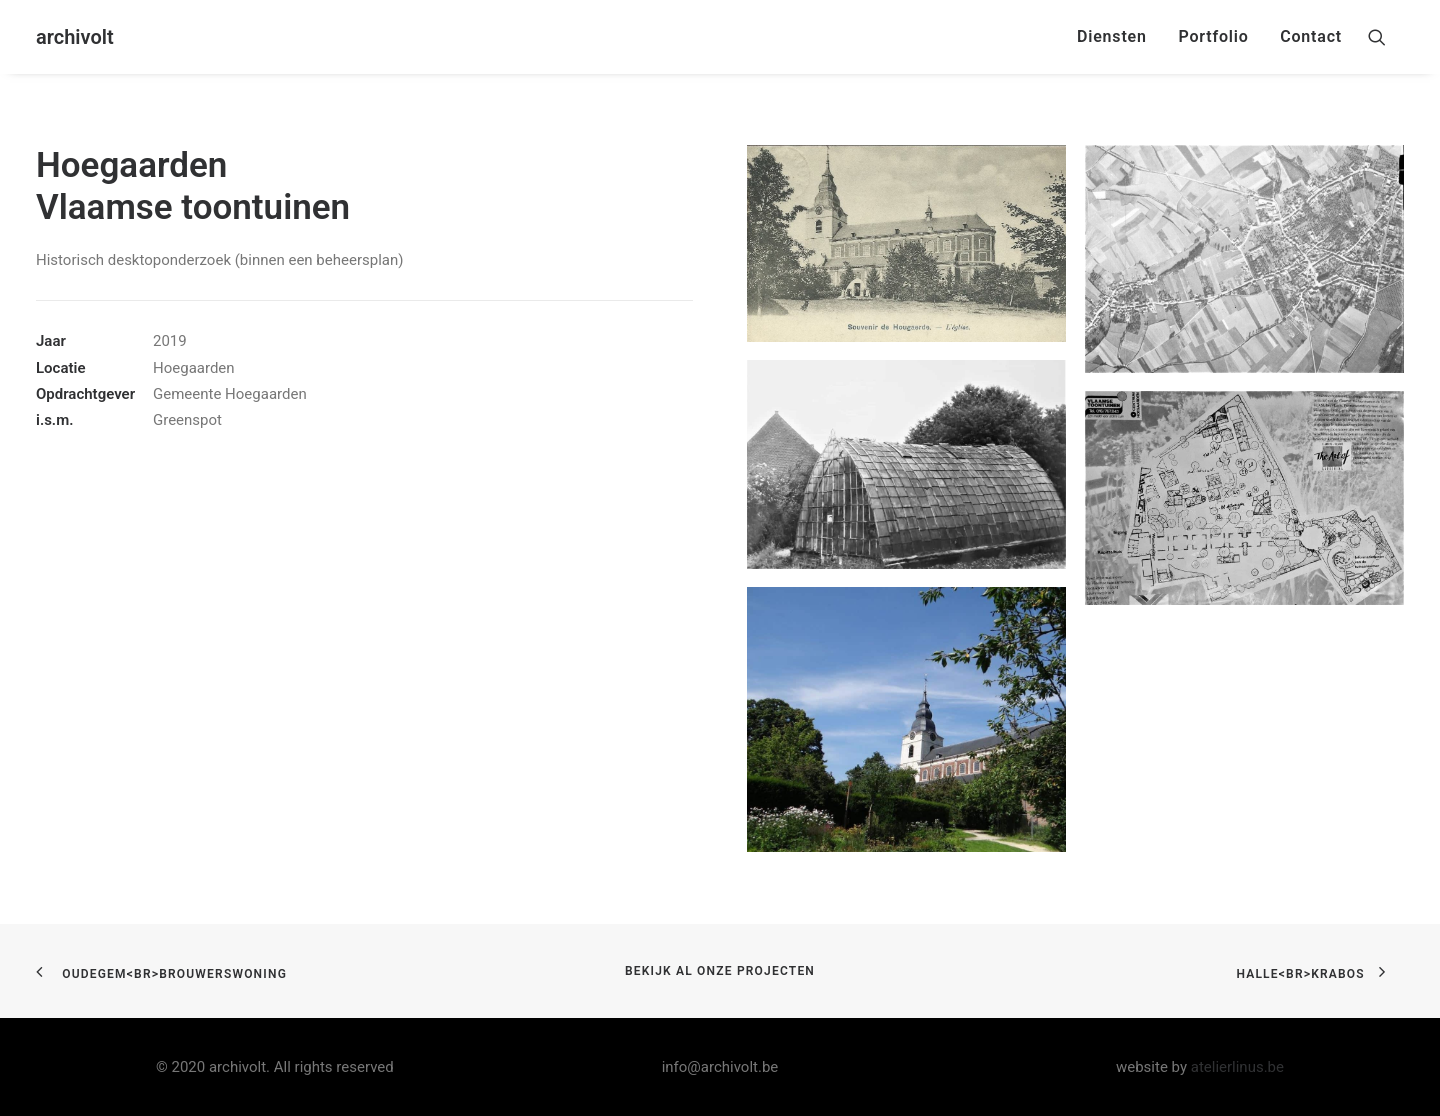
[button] (1386, 37)
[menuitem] (1112, 37)
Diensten (1112, 36)
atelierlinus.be (1237, 1067)
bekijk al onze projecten (720, 971)
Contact (1311, 36)
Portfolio (1213, 36)
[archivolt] (75, 37)
